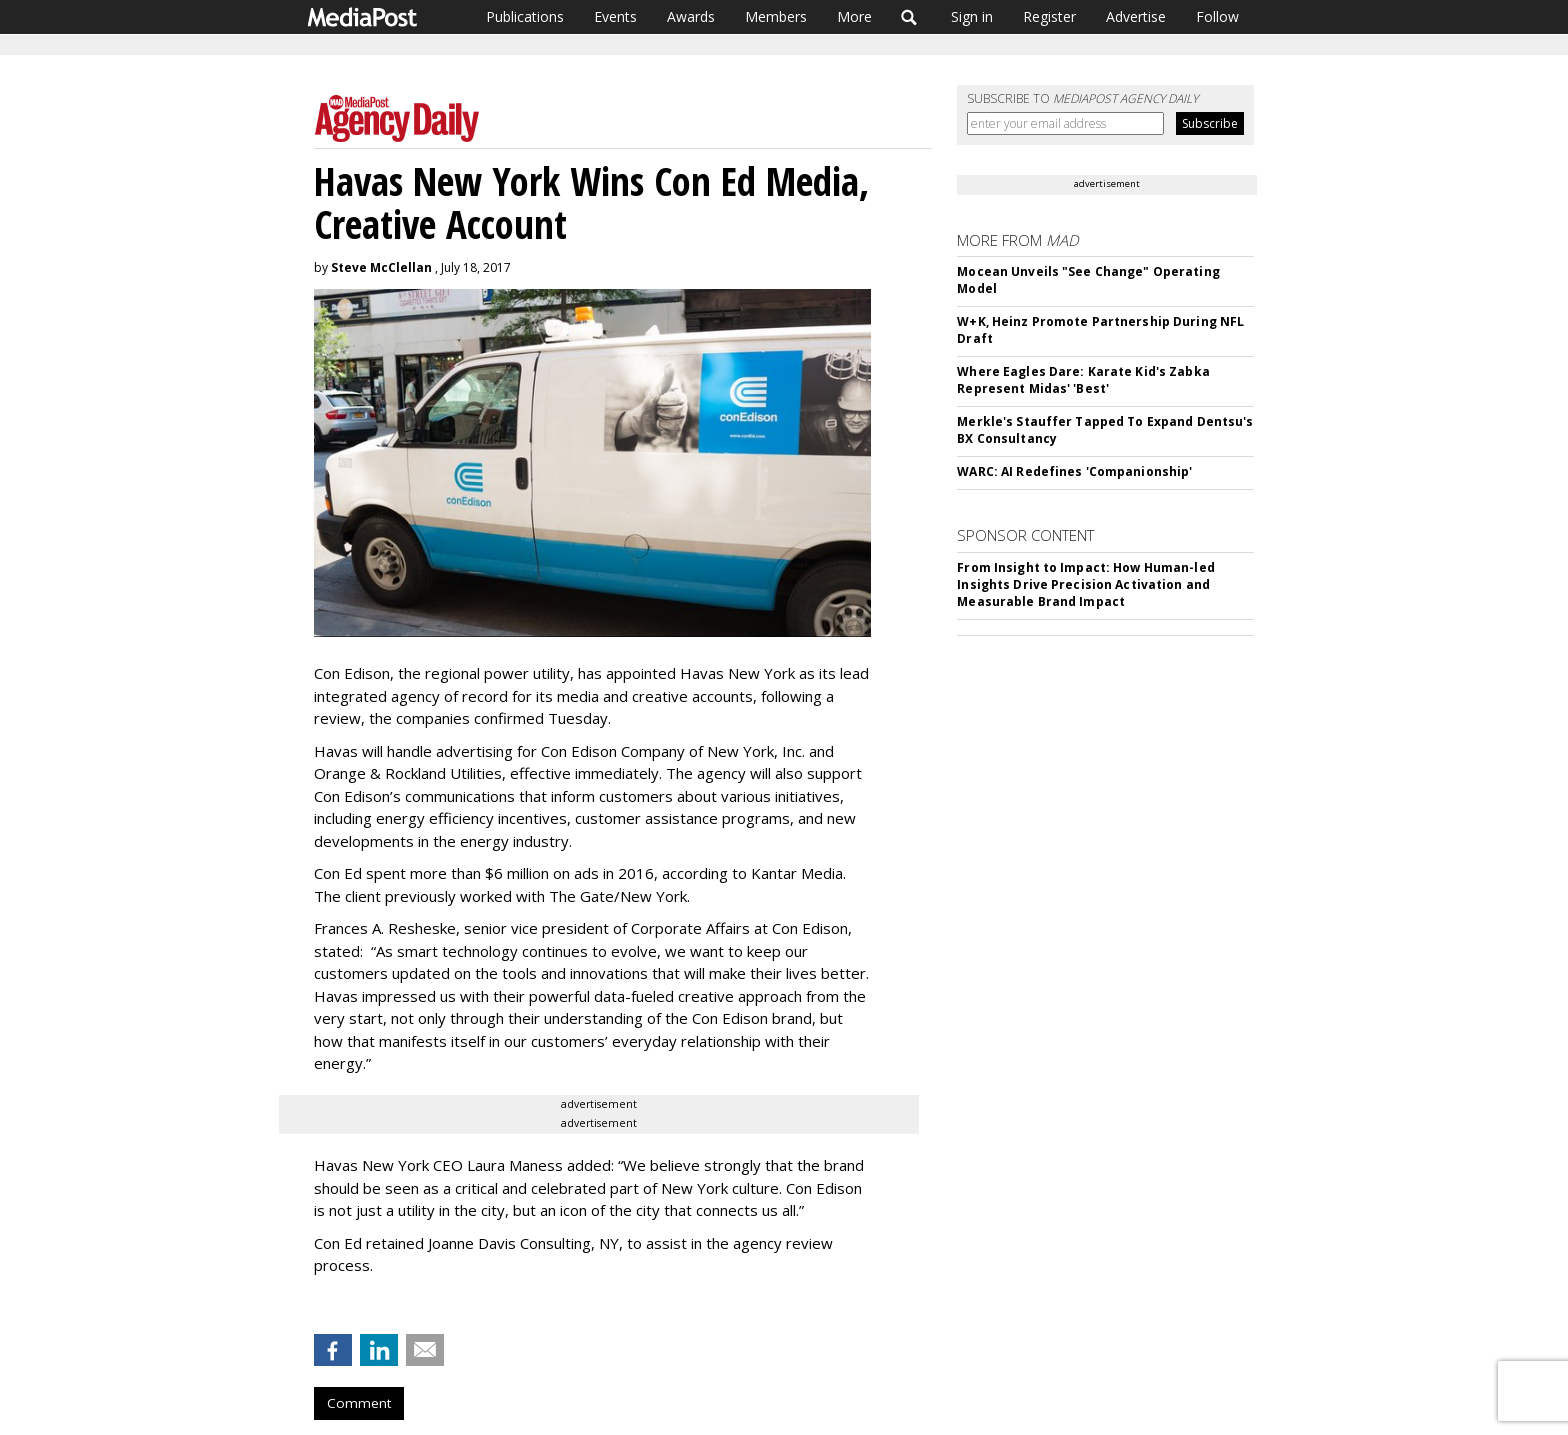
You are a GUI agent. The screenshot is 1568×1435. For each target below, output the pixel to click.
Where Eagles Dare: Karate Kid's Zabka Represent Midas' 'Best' (1083, 380)
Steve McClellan (381, 267)
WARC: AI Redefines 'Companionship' (1074, 471)
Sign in (972, 16)
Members (776, 16)
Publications (525, 16)
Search (909, 17)
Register (1049, 16)
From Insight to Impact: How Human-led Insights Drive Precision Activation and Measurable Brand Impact (1085, 584)
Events (615, 16)
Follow (1217, 16)
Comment (359, 1403)
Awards (691, 16)
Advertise (1136, 16)
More (854, 16)
